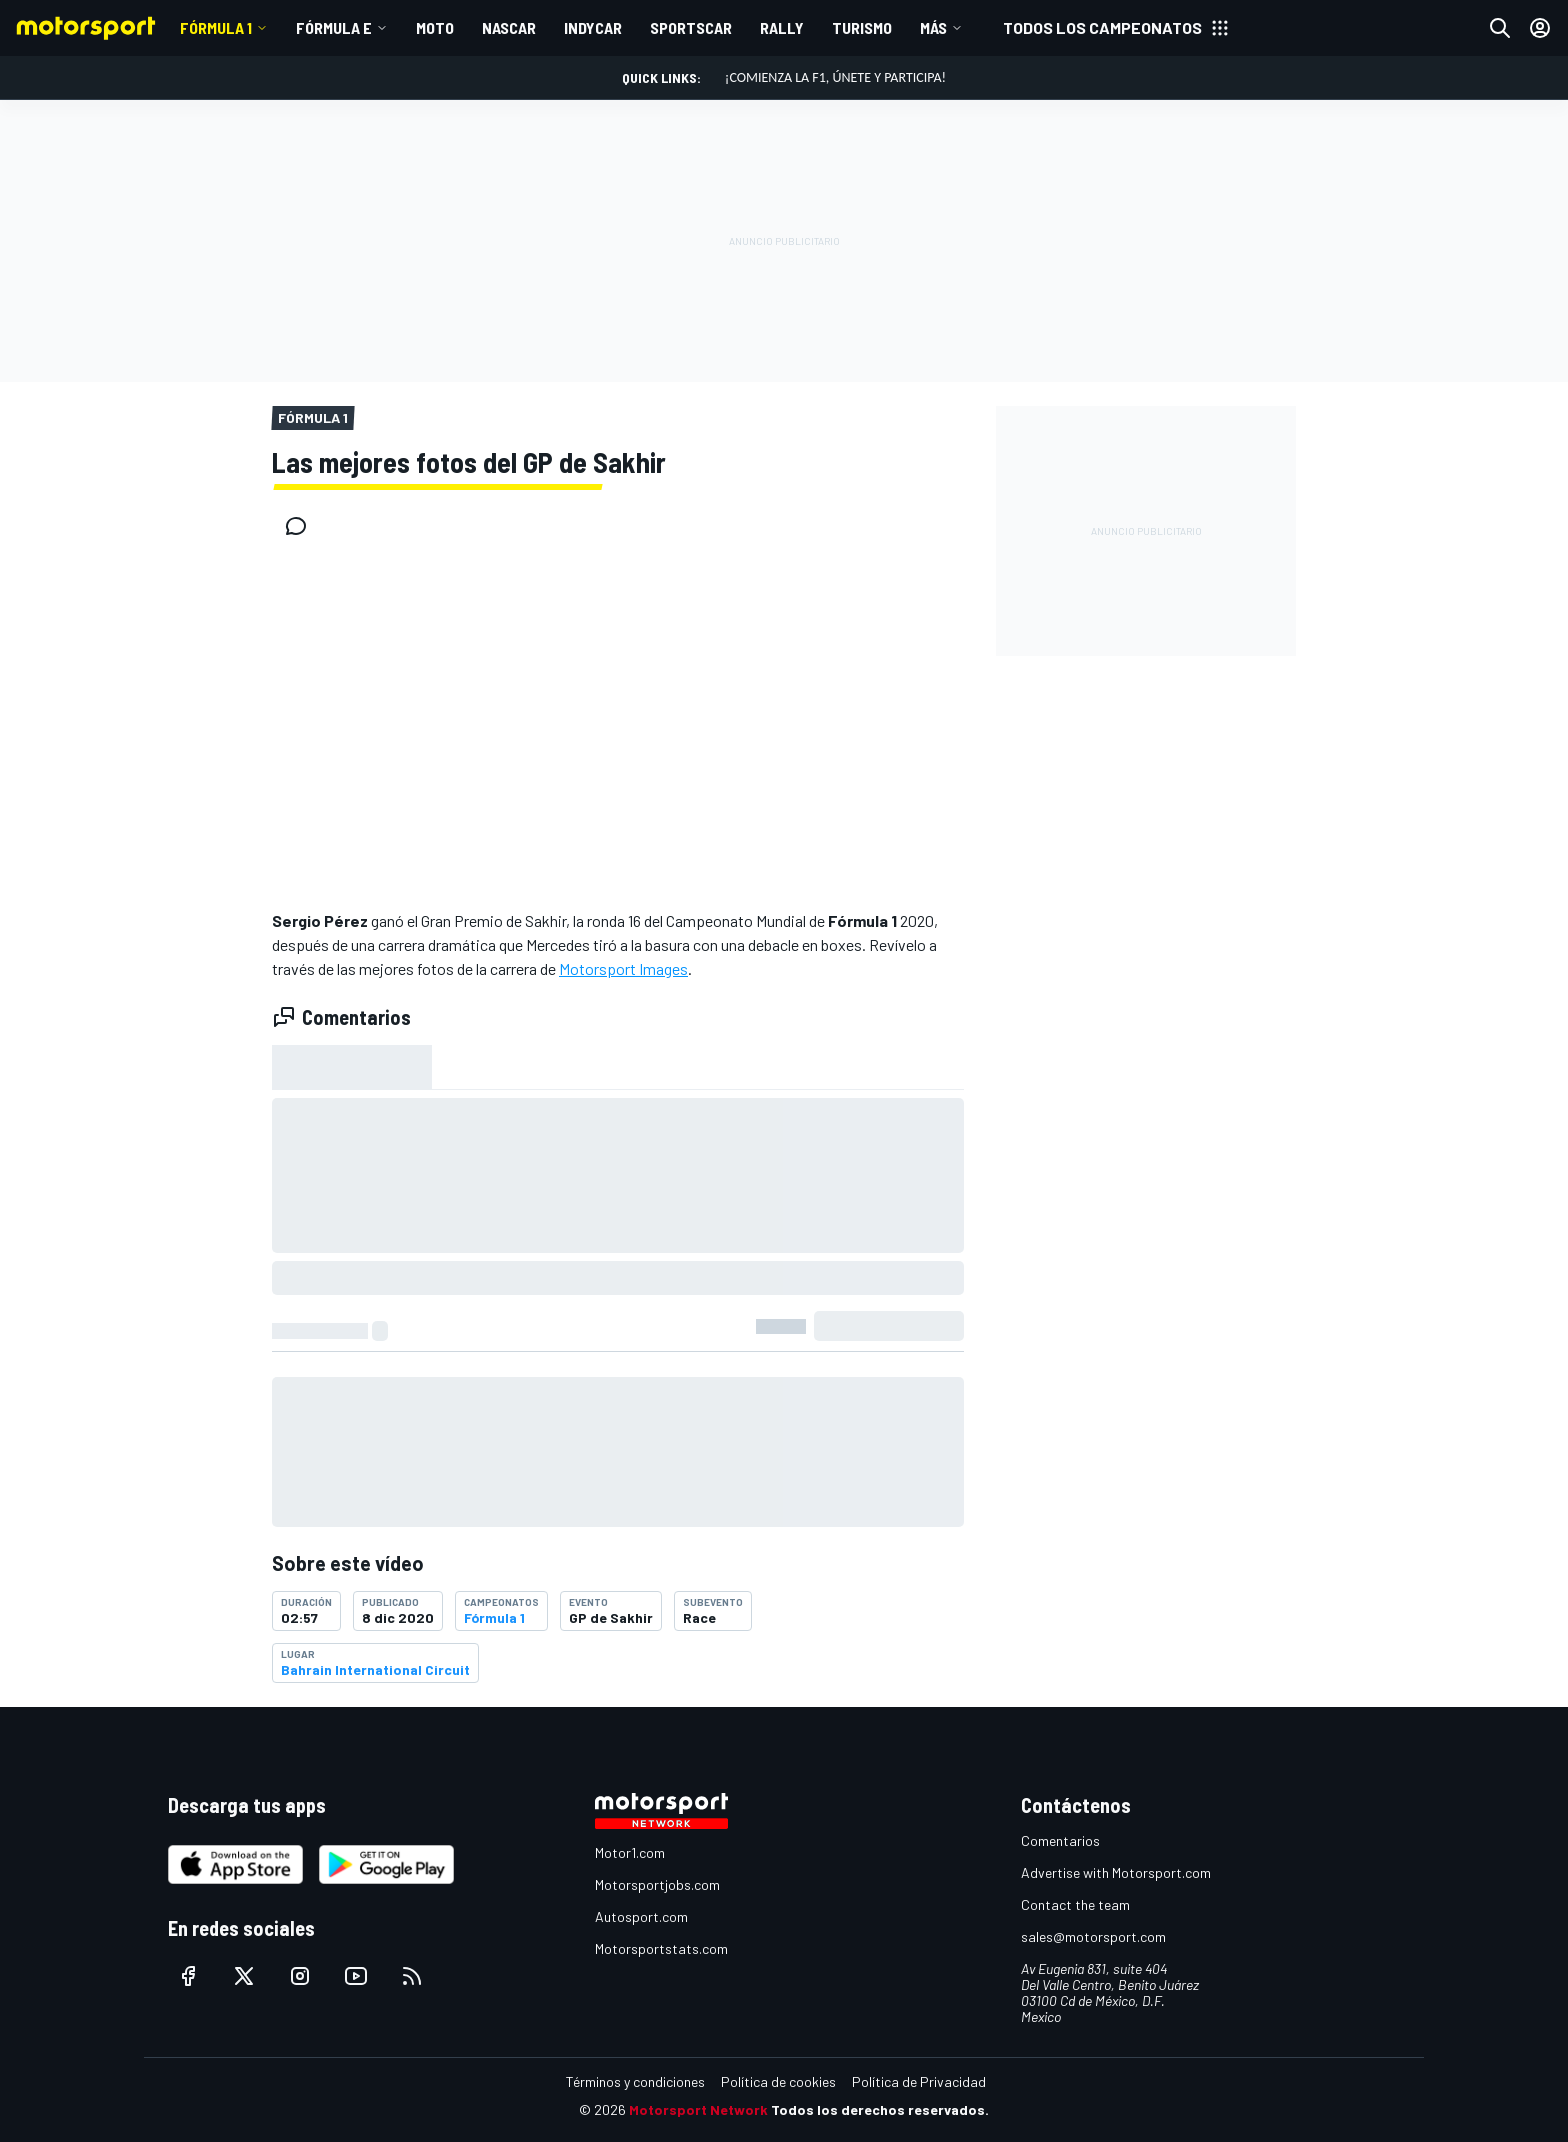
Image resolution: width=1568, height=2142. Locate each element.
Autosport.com (641, 1916)
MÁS (933, 27)
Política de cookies (778, 2081)
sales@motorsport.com (1093, 1936)
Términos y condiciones (635, 2081)
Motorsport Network (698, 2109)
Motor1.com (630, 1852)
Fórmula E (334, 27)
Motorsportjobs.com (657, 1884)
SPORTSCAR (691, 27)
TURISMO (862, 27)
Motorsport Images (623, 968)
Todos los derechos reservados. (880, 2109)
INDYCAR (593, 27)
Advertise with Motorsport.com (1116, 1872)
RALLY (782, 27)
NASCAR (509, 27)
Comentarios (1060, 1840)
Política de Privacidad (919, 2081)
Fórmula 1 (216, 27)
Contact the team (1075, 1904)
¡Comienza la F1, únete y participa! (835, 77)
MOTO (435, 27)
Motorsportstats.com (661, 1948)
